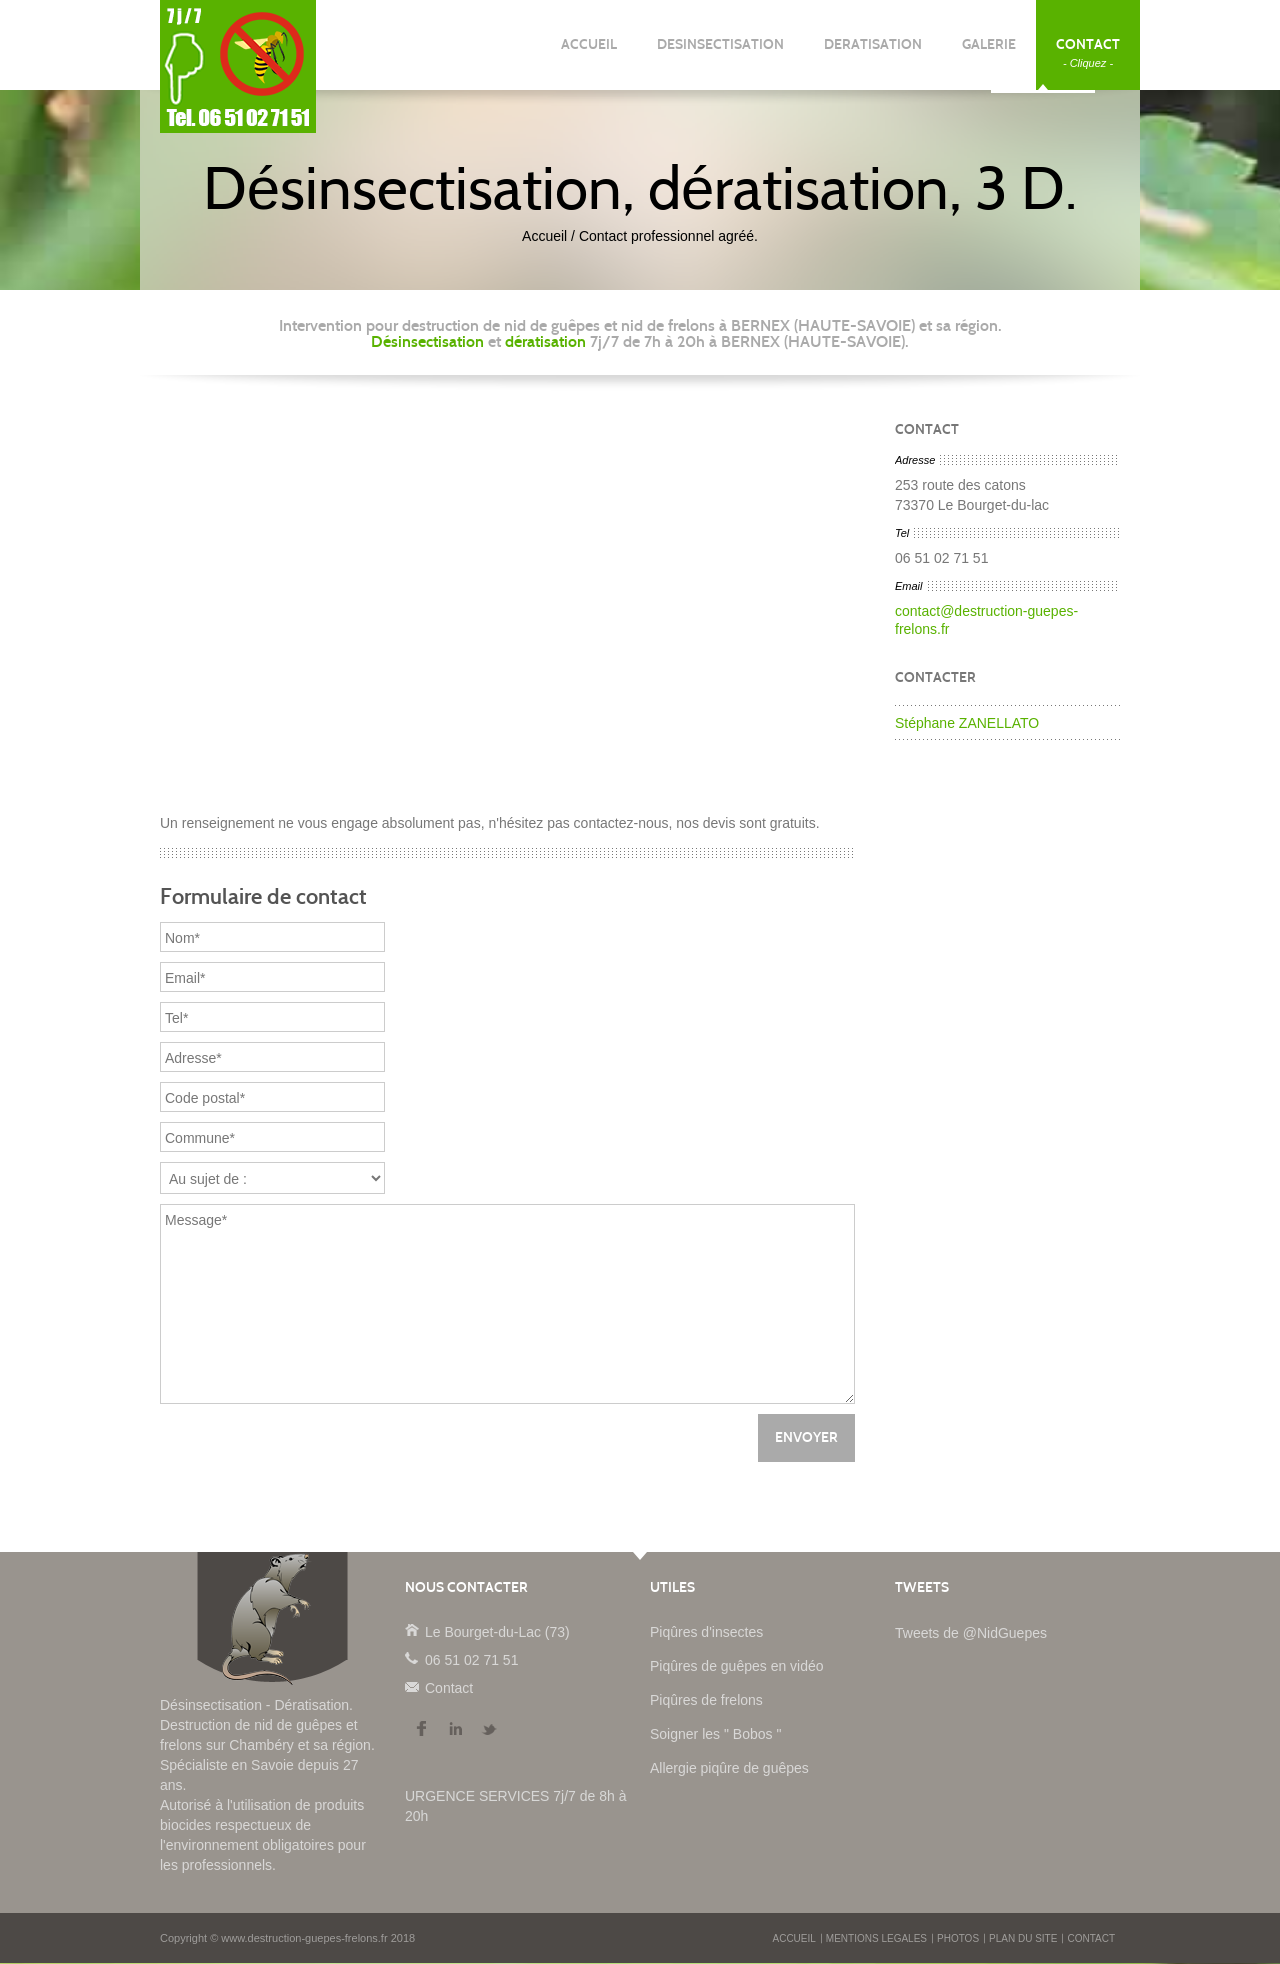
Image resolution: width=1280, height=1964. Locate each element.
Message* (507, 1305)
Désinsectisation (427, 341)
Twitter (489, 1730)
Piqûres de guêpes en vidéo (737, 1667)
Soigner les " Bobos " (715, 1735)
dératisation (545, 341)
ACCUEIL (589, 52)
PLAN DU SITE (1023, 1939)
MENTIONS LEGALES (876, 1939)
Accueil (544, 236)
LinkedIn (455, 1730)
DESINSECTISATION (720, 52)
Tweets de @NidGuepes (971, 1634)
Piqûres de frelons (706, 1701)
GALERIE (989, 52)
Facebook (421, 1730)
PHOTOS (958, 1939)
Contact (411, 1687)
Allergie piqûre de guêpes (729, 1769)
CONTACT (1088, 52)
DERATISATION (873, 52)
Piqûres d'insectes (706, 1633)
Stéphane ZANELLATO (967, 723)
